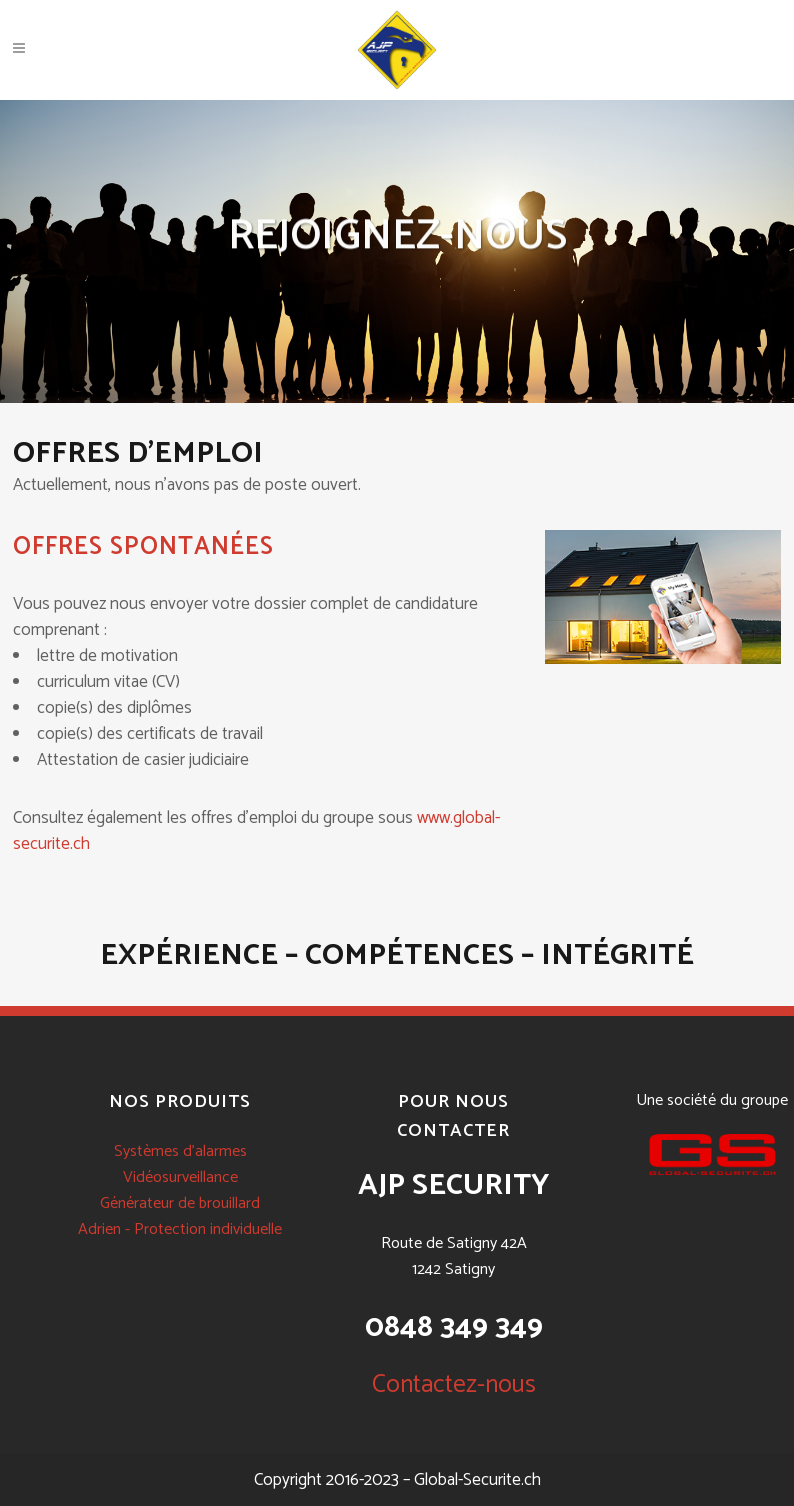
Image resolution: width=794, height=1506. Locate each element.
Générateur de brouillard (180, 1203)
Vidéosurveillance (180, 1177)
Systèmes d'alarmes (180, 1151)
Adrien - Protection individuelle (180, 1229)
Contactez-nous (454, 1385)
